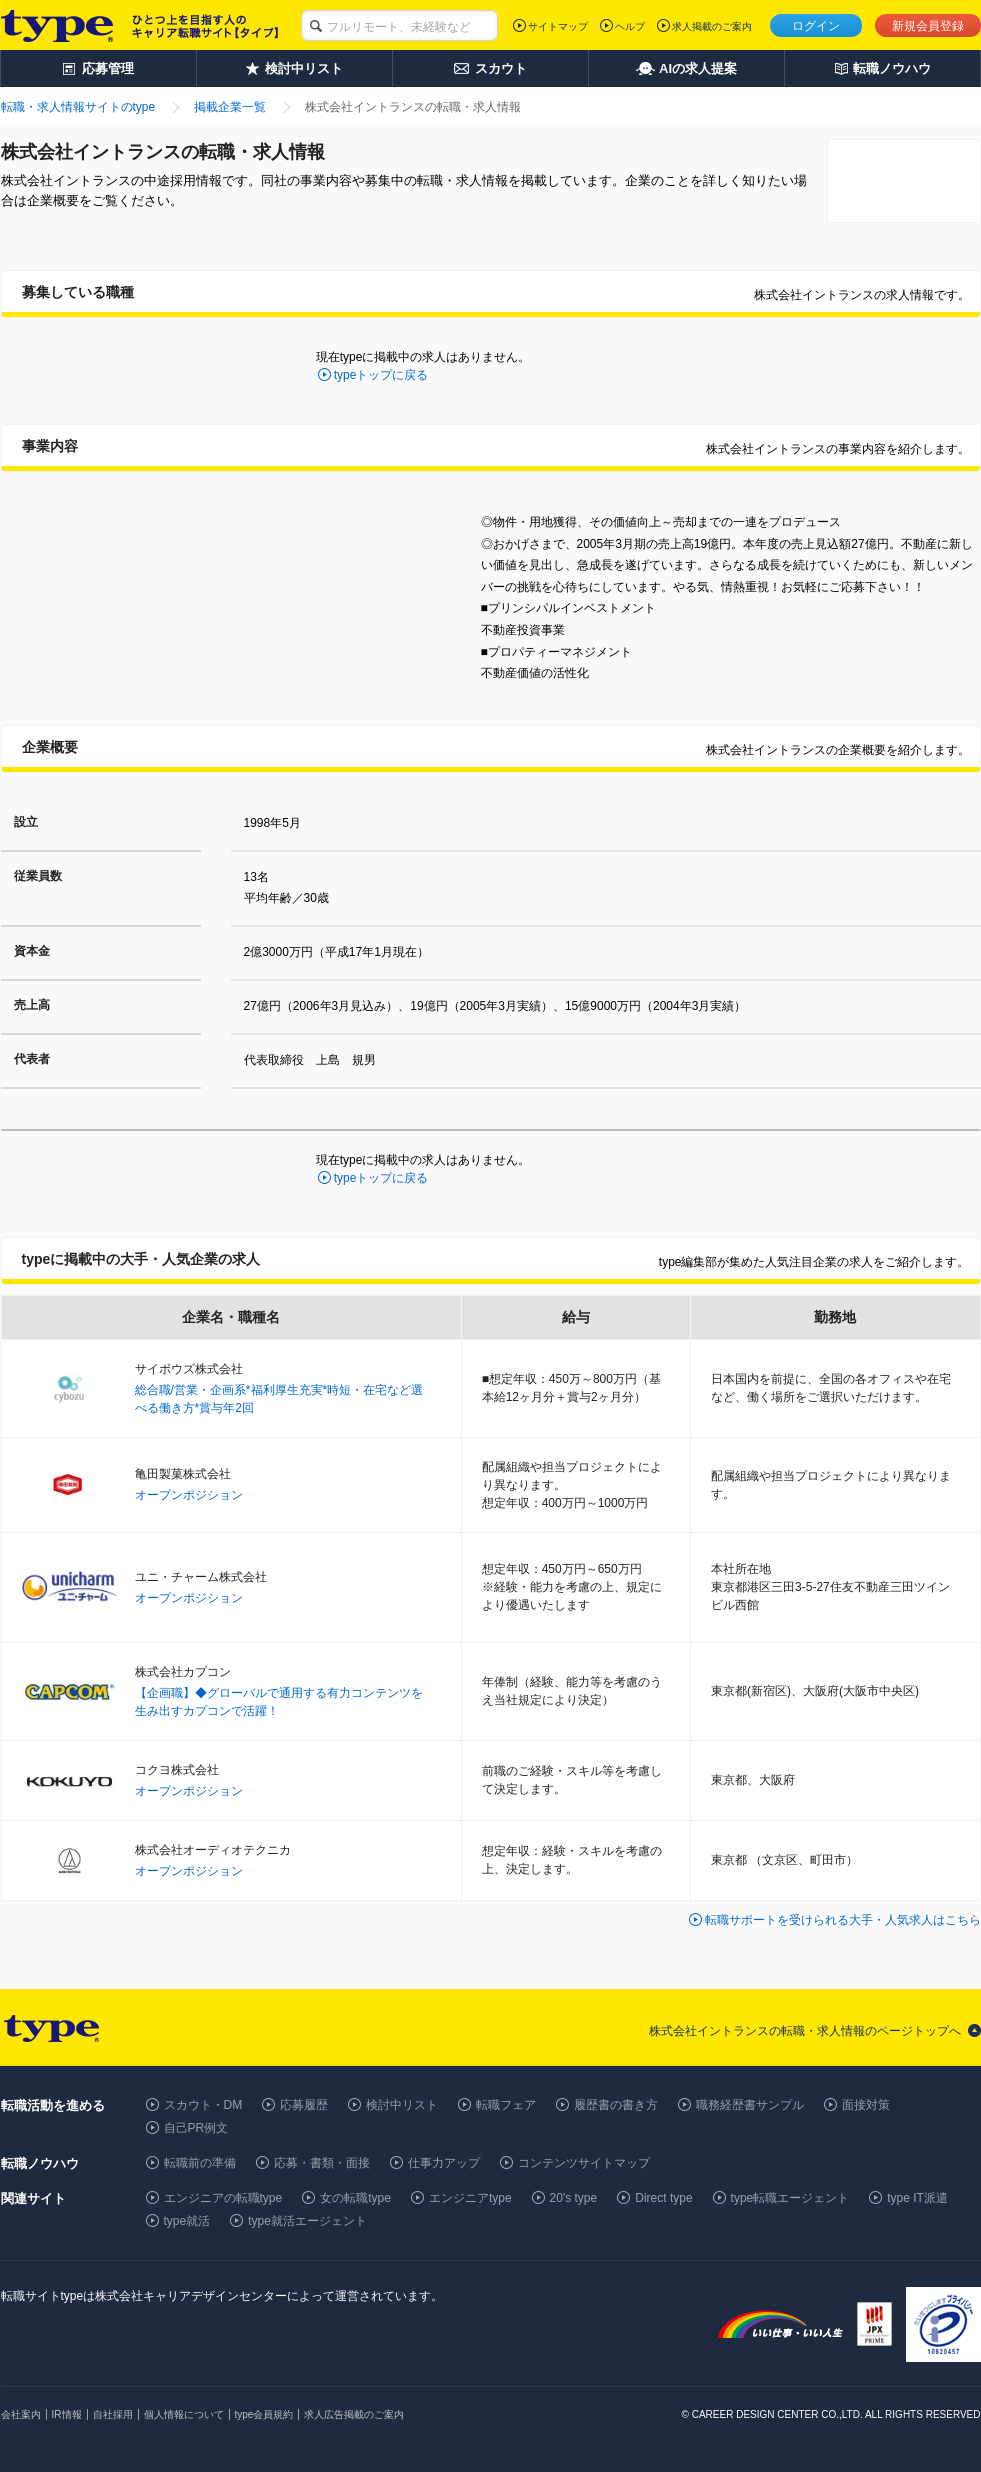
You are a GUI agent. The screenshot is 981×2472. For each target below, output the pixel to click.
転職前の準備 (200, 2163)
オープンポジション (189, 1495)
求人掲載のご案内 (712, 26)
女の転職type (355, 2198)
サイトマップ (558, 26)
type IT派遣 (917, 2198)
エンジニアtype (470, 2198)
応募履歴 (304, 2105)
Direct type (663, 2198)
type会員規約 (264, 2414)
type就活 (187, 2221)
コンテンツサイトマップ (584, 2163)
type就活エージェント (307, 2221)
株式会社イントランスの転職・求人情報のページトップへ (805, 2031)
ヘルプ (630, 26)
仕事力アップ (444, 2163)
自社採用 (113, 2414)
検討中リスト (402, 2105)
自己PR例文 (196, 2128)
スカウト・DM (203, 2105)
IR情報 (67, 2414)
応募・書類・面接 (322, 2163)
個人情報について (184, 2414)
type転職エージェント (790, 2198)
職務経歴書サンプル (750, 2105)
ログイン (816, 26)
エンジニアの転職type (223, 2198)
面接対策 (866, 2105)
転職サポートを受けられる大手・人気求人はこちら (843, 1920)
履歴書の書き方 (616, 2105)
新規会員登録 (928, 26)
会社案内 (21, 2414)
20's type (574, 2198)
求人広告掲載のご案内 (354, 2414)
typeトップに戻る (381, 375)
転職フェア (506, 2105)
